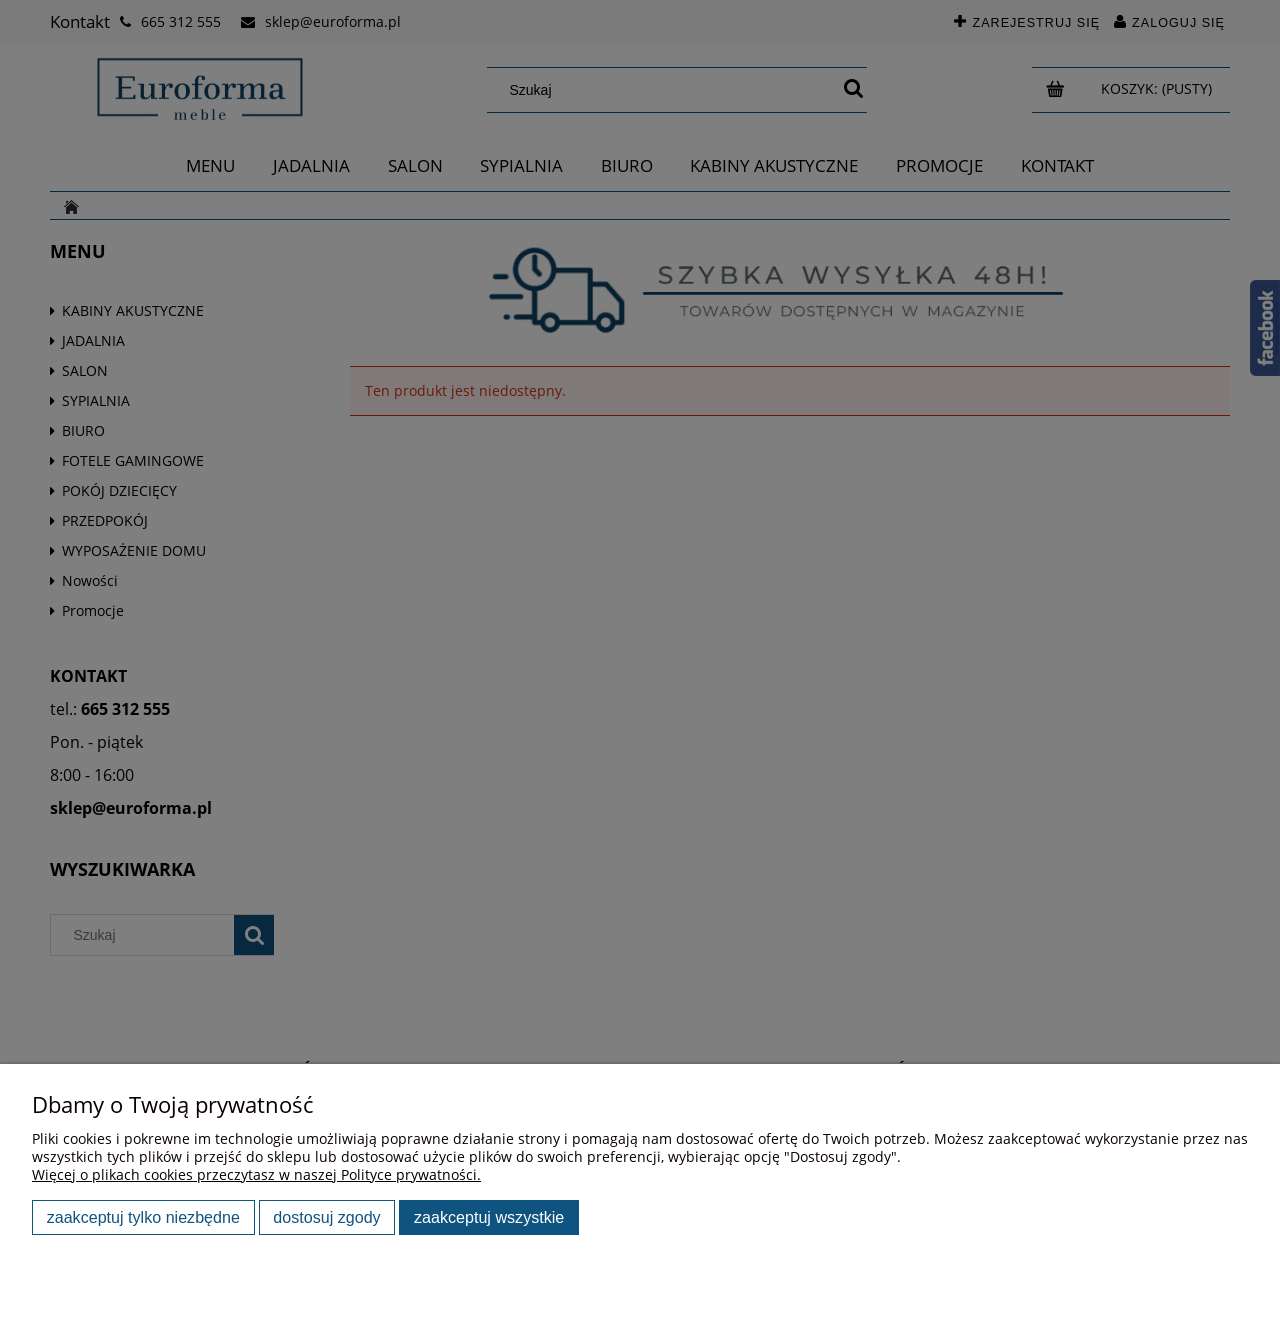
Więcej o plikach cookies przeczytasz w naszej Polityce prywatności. (256, 1174)
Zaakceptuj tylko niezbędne (143, 1217)
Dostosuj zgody (326, 1217)
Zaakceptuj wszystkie (489, 1217)
